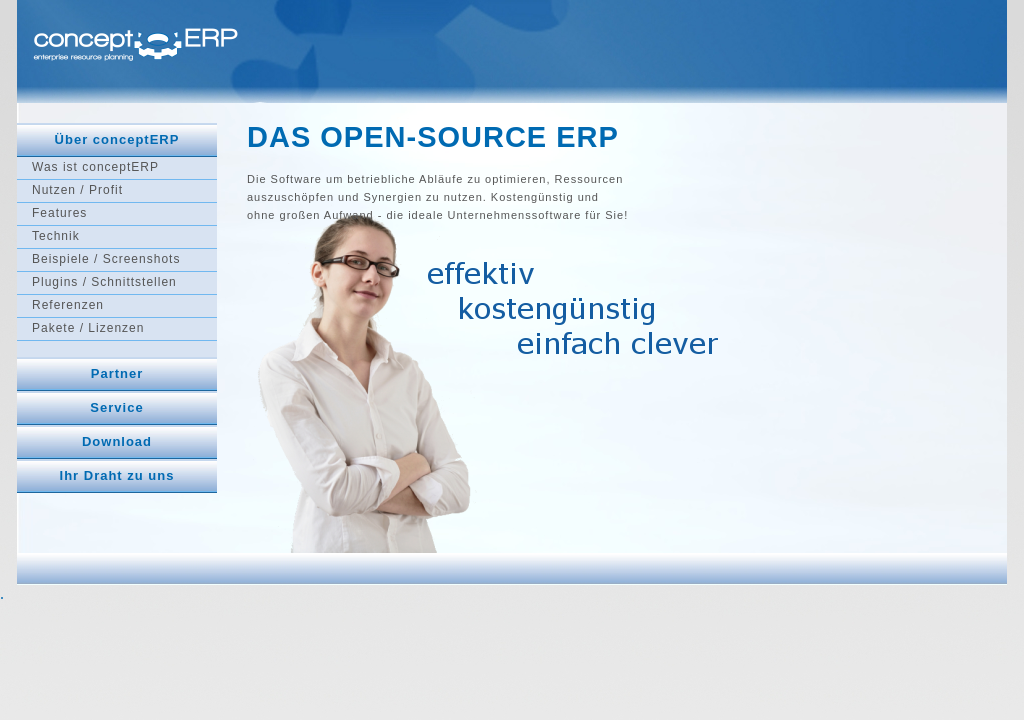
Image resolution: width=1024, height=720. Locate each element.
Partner (117, 373)
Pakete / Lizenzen (88, 328)
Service (116, 407)
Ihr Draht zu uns (117, 475)
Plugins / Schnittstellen (104, 282)
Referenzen (68, 305)
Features (59, 213)
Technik (56, 236)
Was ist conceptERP (95, 167)
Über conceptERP (117, 139)
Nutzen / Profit (77, 190)
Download (117, 441)
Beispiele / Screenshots (106, 259)
